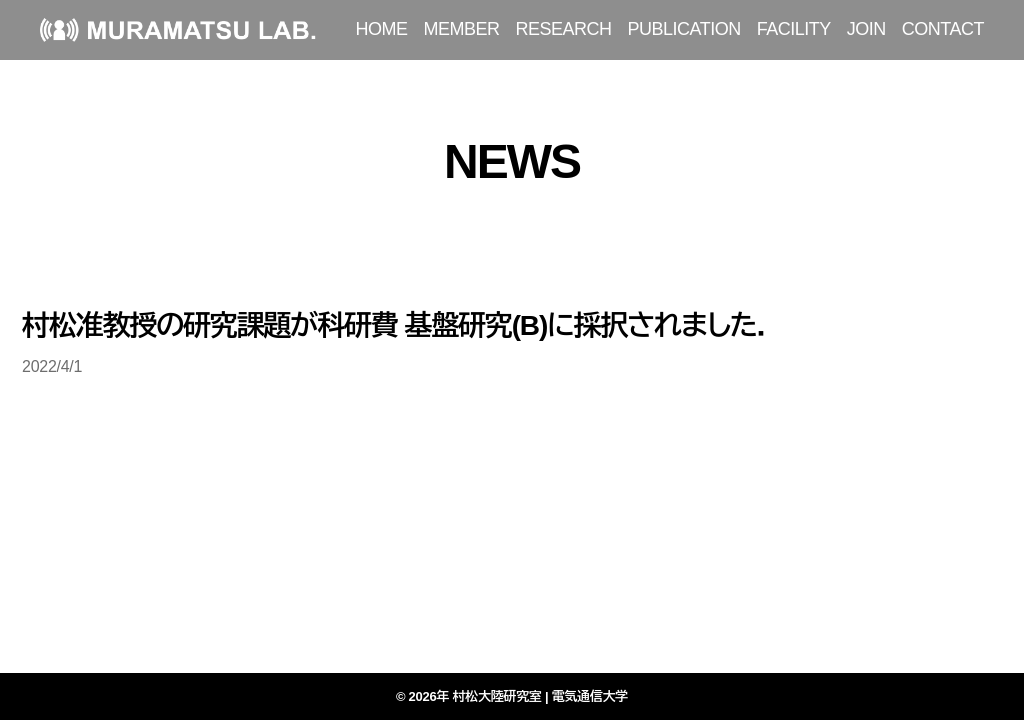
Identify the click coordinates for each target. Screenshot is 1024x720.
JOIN (866, 29)
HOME (382, 29)
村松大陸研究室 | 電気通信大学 (541, 696)
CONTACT (943, 29)
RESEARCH (564, 29)
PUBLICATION (684, 29)
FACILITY (794, 29)
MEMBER (462, 29)
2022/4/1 (52, 366)
